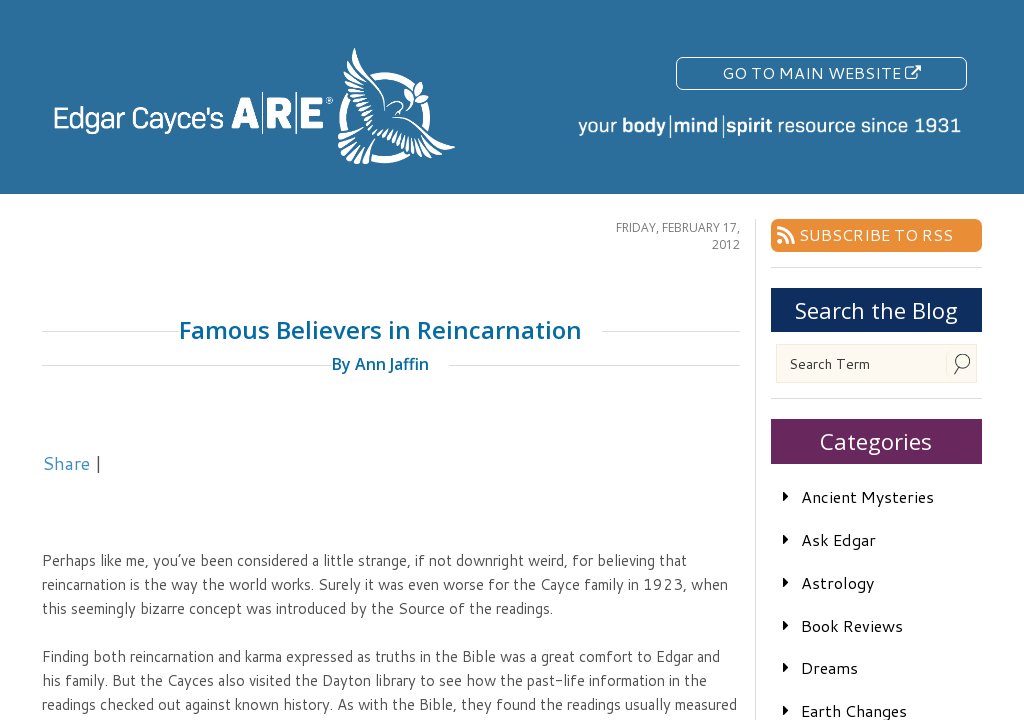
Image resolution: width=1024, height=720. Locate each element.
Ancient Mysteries (867, 496)
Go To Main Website (821, 72)
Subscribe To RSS (876, 234)
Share (66, 463)
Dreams (829, 667)
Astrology (837, 582)
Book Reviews (852, 625)
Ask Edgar (838, 539)
